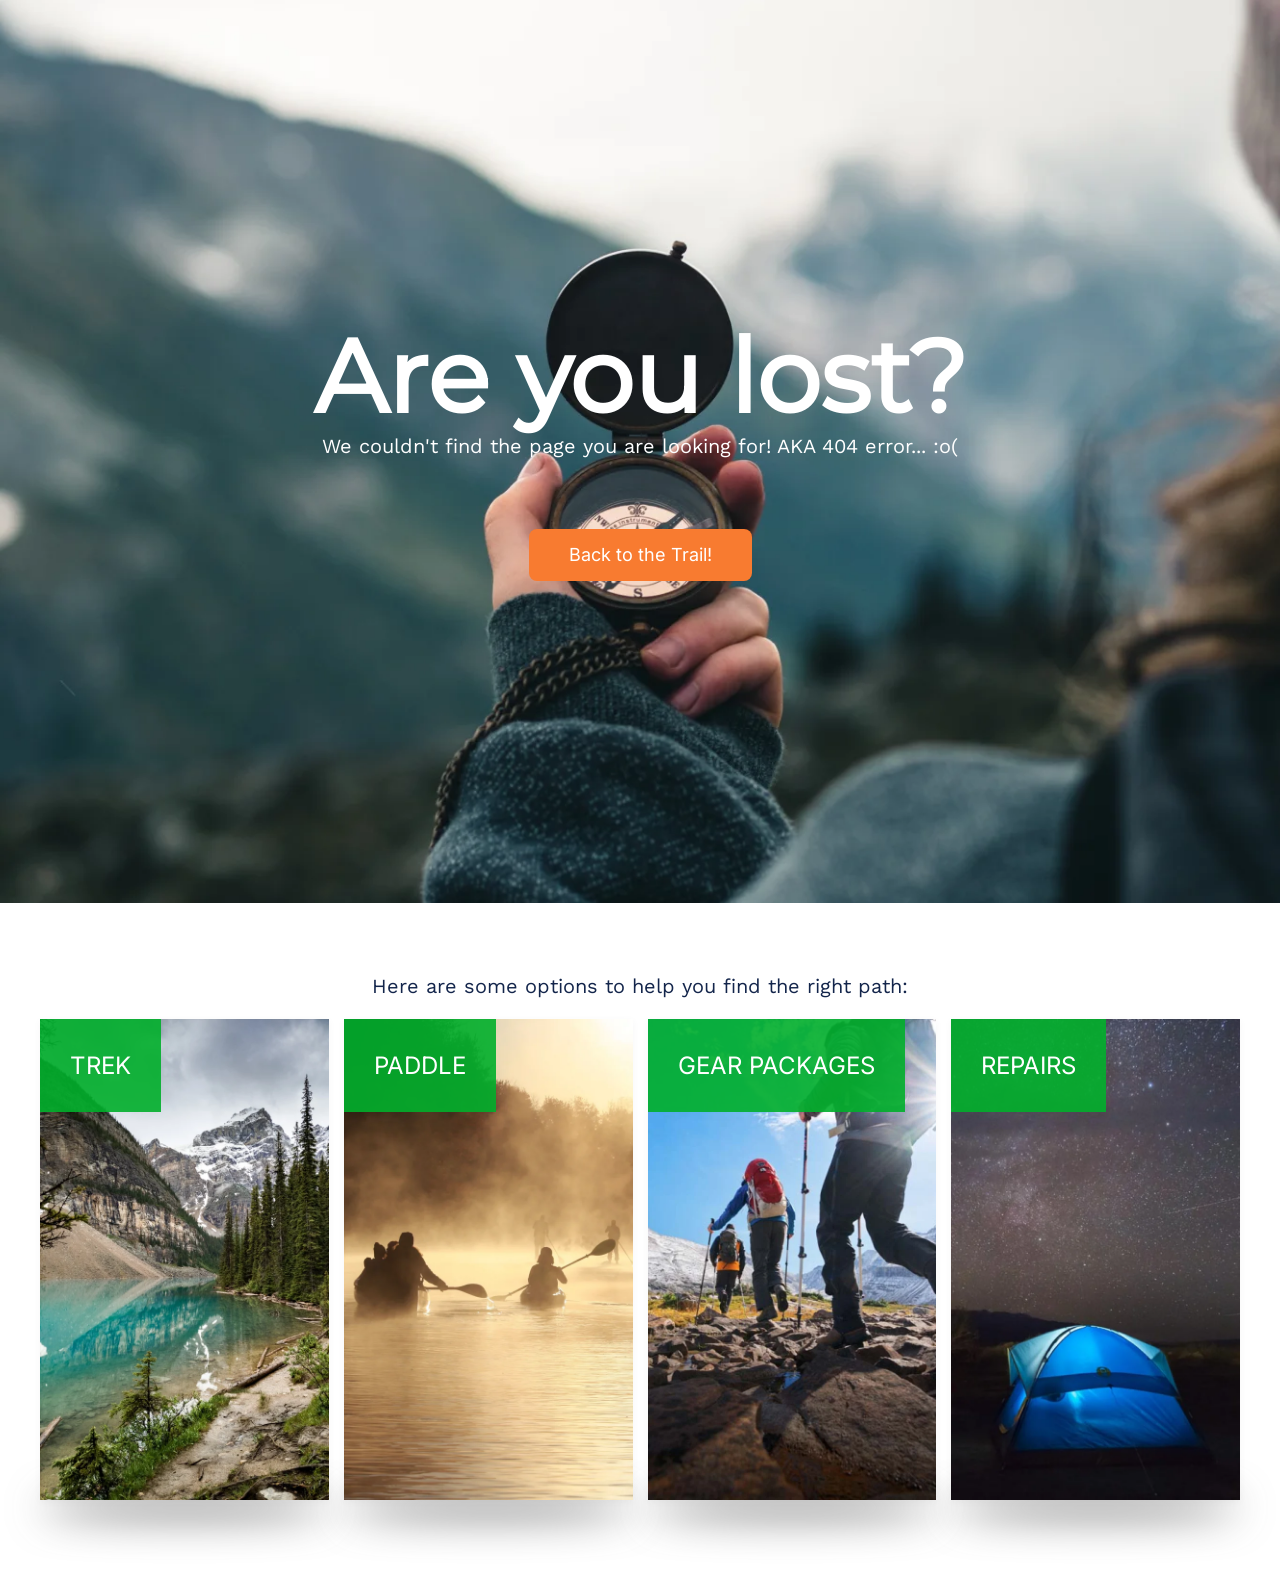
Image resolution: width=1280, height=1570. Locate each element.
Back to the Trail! (640, 554)
